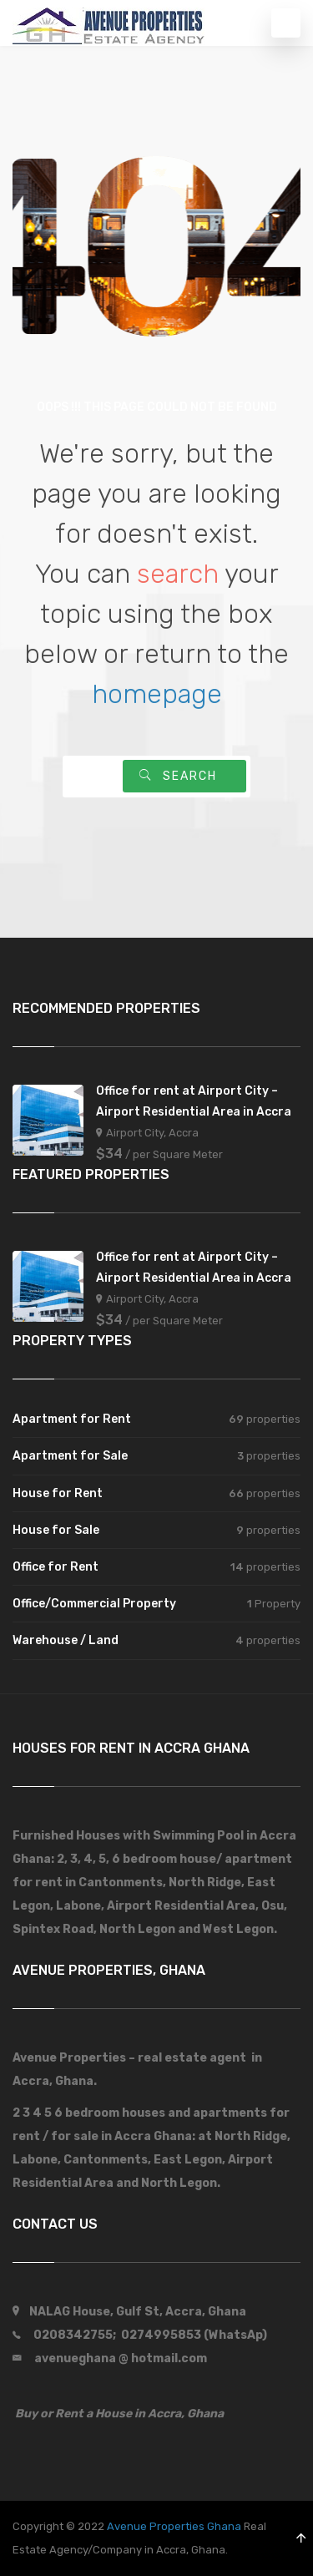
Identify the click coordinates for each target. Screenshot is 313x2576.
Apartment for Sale (70, 1456)
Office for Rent (55, 1567)
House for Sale (56, 1530)
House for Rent (58, 1493)
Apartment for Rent (72, 1419)
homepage (157, 694)
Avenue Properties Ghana (174, 2526)
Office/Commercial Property (94, 1604)
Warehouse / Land (66, 1640)
